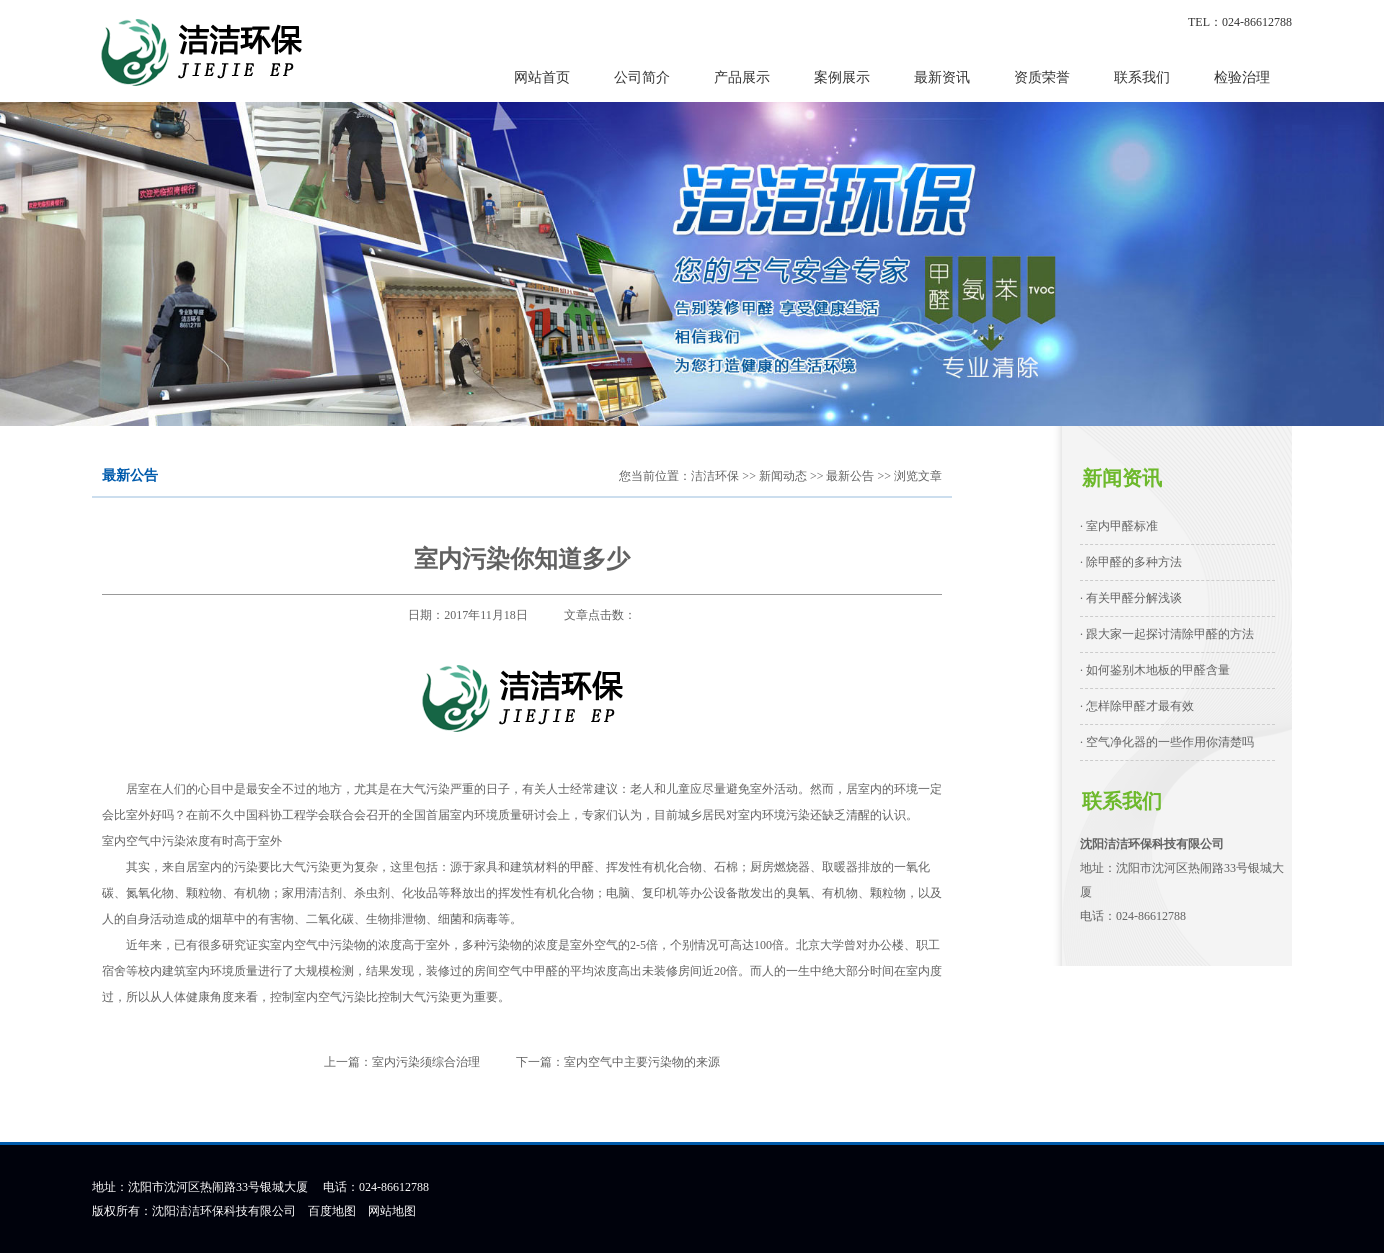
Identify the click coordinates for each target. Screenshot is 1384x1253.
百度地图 (332, 1211)
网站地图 (392, 1211)
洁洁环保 (715, 476)
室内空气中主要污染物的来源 (642, 1062)
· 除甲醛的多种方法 (1131, 562)
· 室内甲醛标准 (1119, 526)
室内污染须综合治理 (426, 1062)
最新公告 (850, 476)
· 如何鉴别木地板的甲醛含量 (1155, 670)
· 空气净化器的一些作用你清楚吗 (1167, 742)
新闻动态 (783, 476)
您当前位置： (655, 476)
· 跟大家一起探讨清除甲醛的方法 (1167, 634)
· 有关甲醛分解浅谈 (1131, 598)
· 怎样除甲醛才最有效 (1137, 706)
